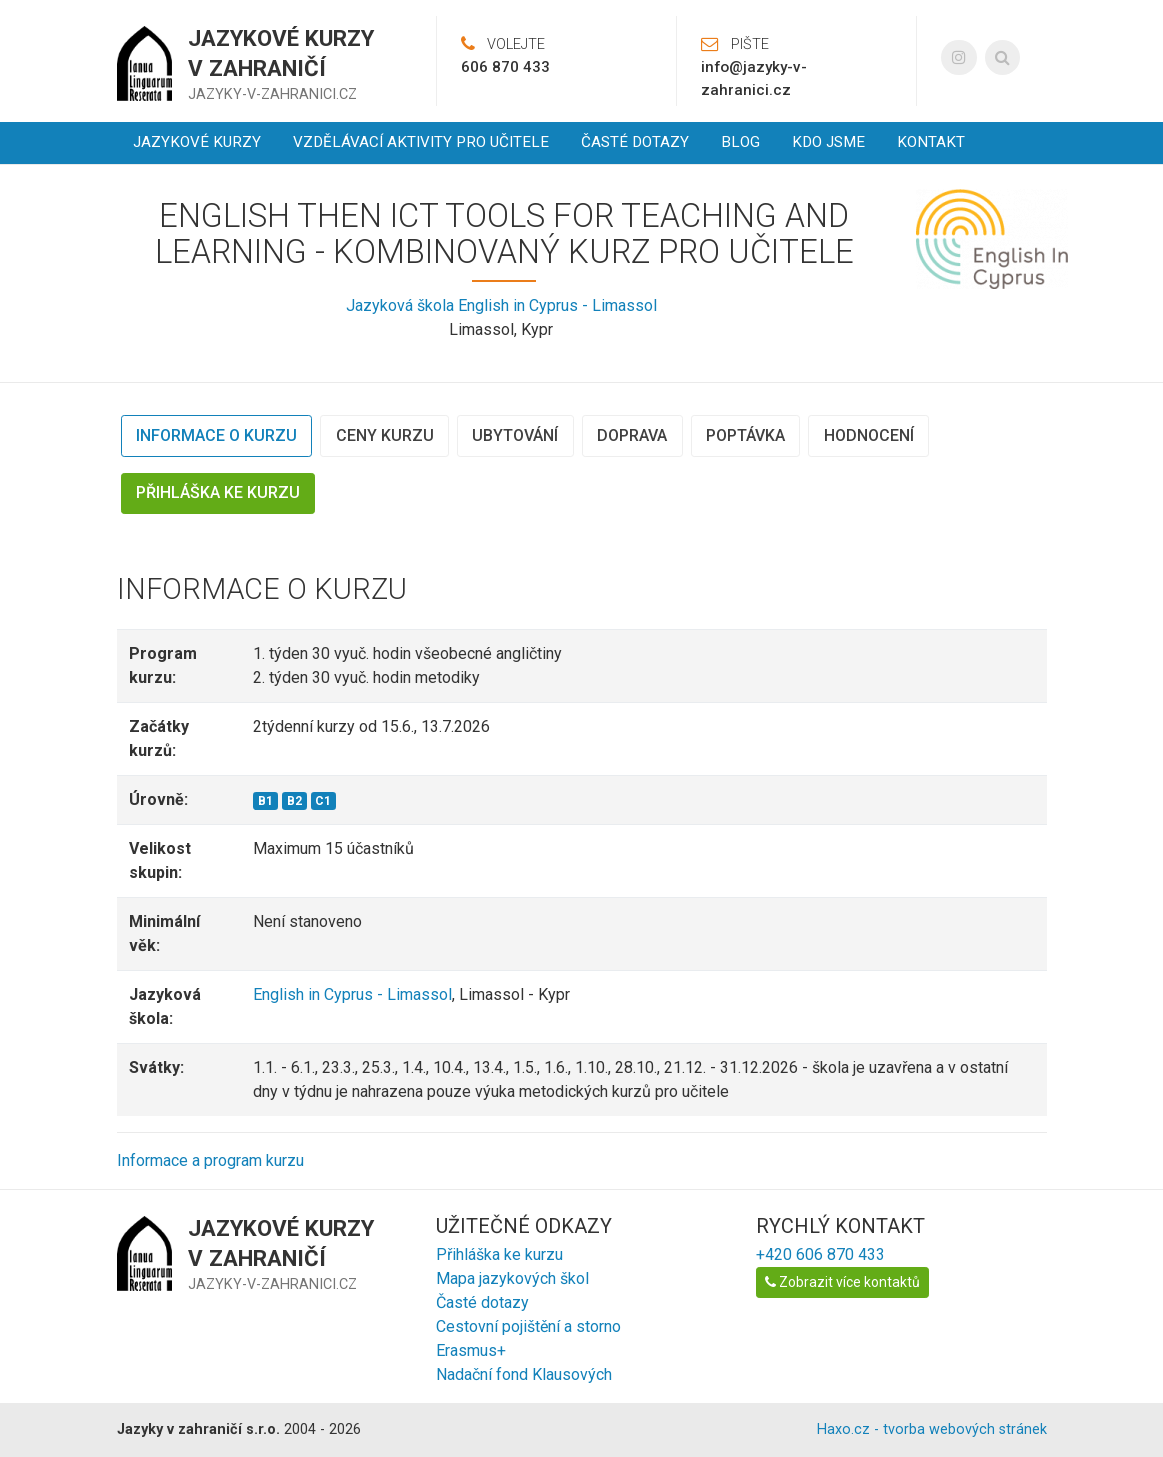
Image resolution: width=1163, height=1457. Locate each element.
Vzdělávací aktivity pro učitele (421, 142)
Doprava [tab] (632, 435)
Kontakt (931, 142)
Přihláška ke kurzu (499, 1254)
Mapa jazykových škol (512, 1278)
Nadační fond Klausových (524, 1374)
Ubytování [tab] (515, 435)
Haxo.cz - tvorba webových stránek (932, 1429)
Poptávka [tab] (745, 435)
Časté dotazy (635, 142)
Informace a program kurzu (210, 1160)
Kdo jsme (828, 142)
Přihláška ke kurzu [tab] (218, 492)
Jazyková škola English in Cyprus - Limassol (501, 305)
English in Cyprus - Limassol (352, 994)
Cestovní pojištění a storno (528, 1326)
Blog (740, 142)
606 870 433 (505, 67)
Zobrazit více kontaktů (842, 1282)
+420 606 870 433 (820, 1254)
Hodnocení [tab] (869, 435)
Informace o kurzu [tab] (216, 435)
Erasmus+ (471, 1350)
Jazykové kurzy (197, 142)
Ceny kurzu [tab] (385, 435)
